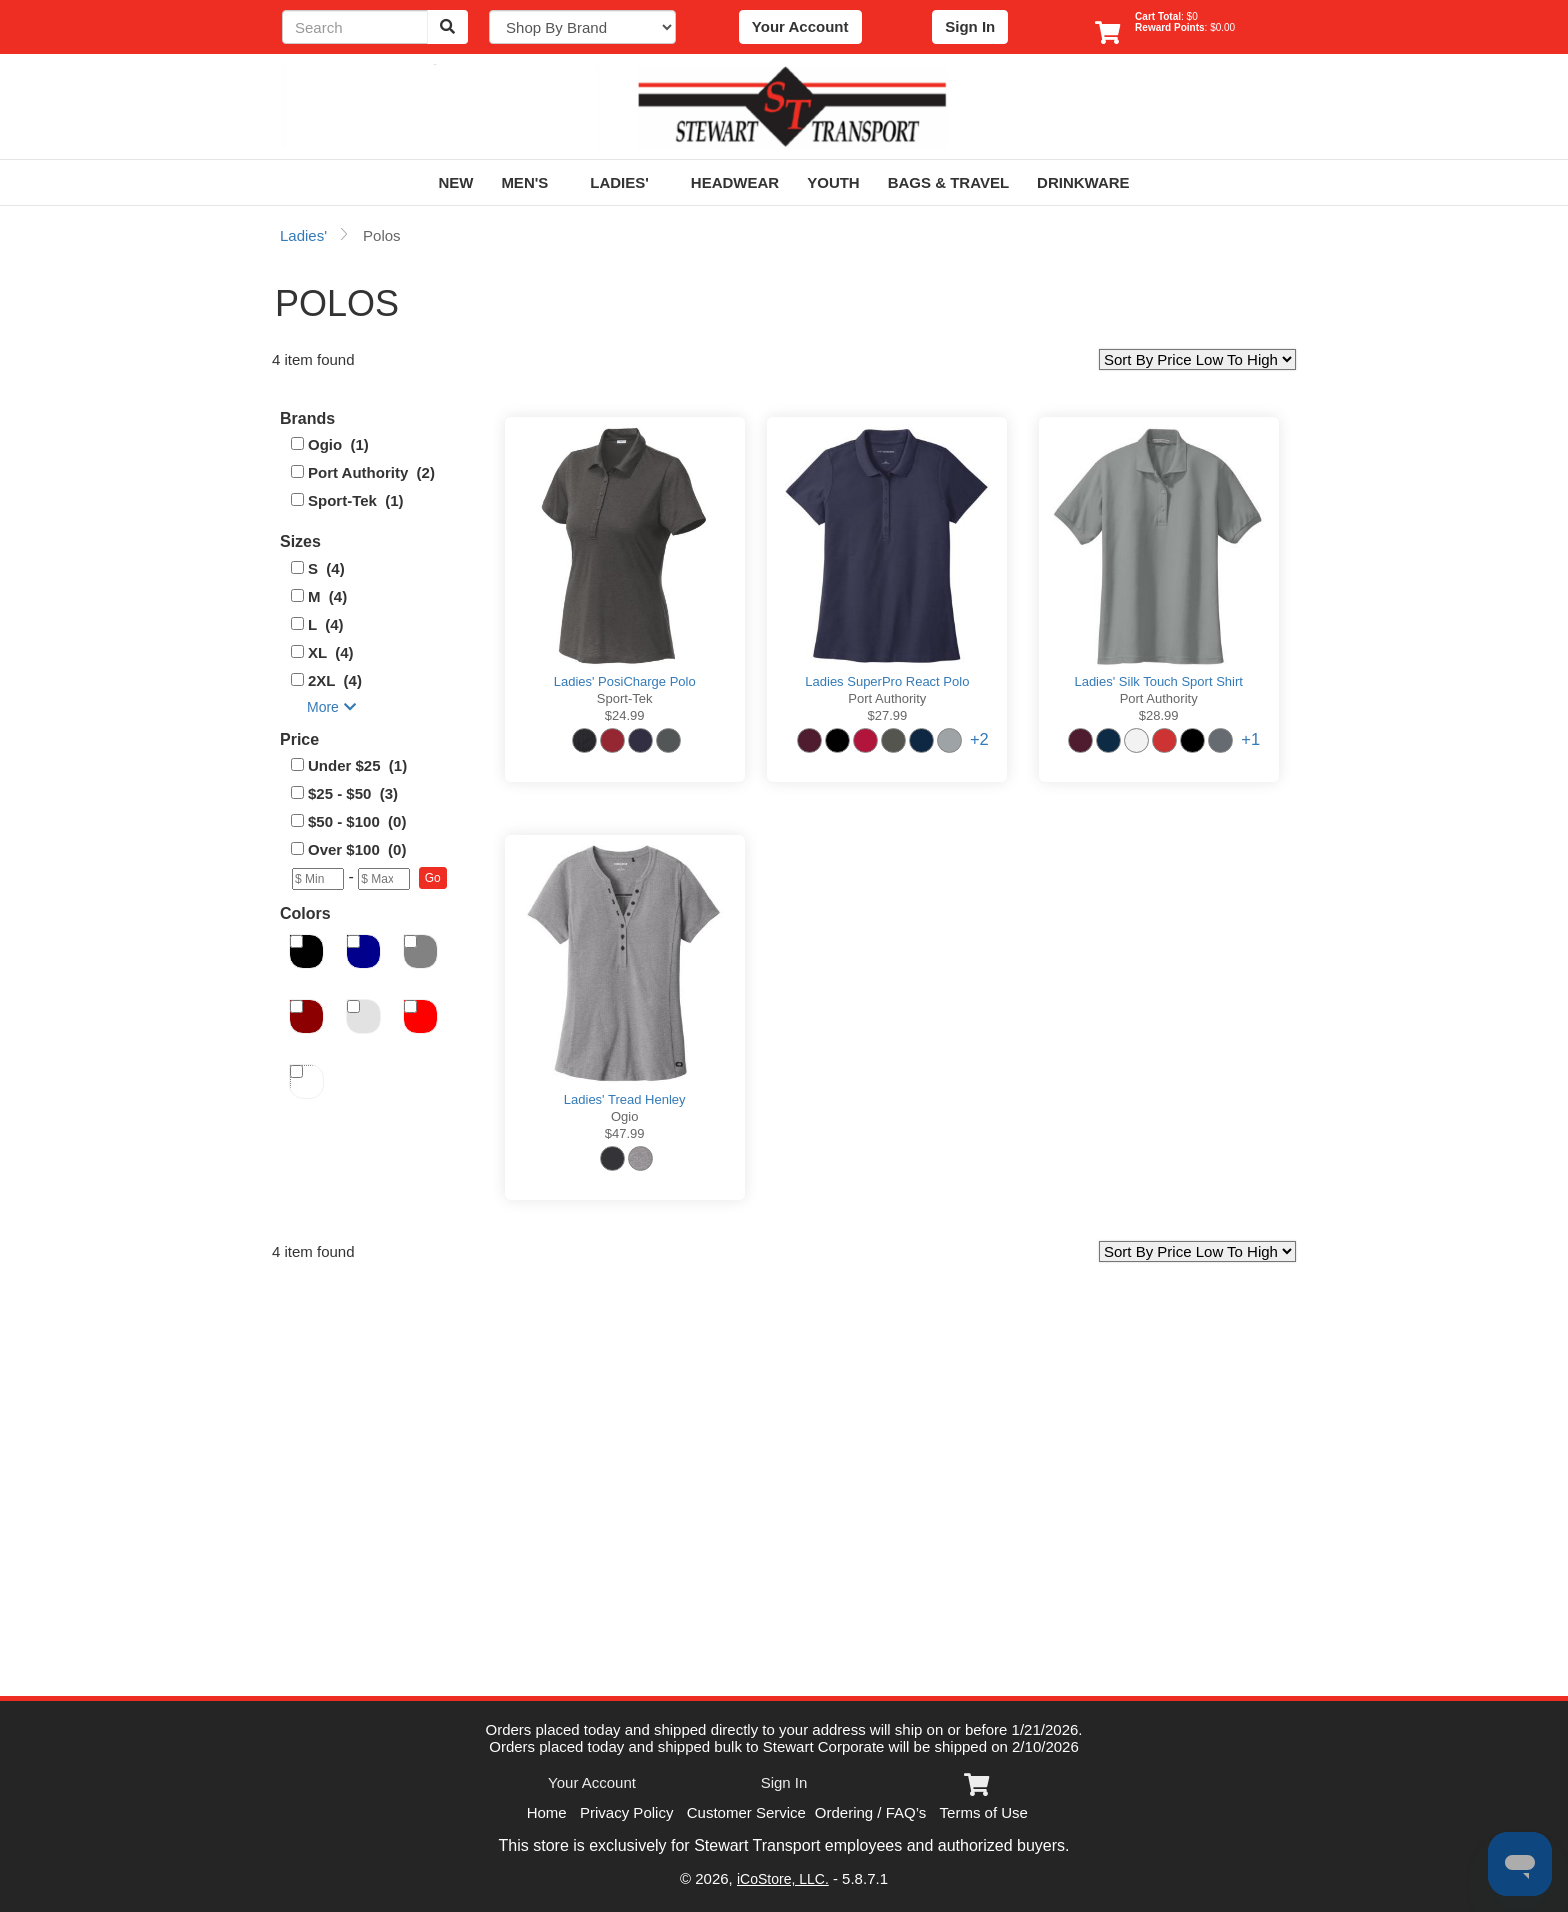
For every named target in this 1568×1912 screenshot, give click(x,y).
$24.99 (625, 715)
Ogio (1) (338, 444)
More (331, 707)
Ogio (624, 1116)
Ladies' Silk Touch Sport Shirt (1158, 681)
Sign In (970, 26)
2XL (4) (335, 680)
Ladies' (626, 182)
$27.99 (887, 715)
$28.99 (1159, 715)
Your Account (800, 26)
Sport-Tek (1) (356, 500)
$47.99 (625, 1133)
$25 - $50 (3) (353, 793)
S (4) (326, 568)
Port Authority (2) (371, 472)
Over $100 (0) (357, 849)
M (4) (327, 596)
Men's (531, 182)
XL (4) (331, 652)
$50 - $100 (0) (357, 821)
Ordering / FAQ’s (870, 1812)
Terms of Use (984, 1812)
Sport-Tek (625, 698)
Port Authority (887, 698)
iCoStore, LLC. (783, 1879)
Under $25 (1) (357, 765)
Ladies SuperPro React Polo (887, 681)
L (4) (326, 624)
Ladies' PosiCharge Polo (625, 681)
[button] (433, 878)
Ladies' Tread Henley (625, 1099)
